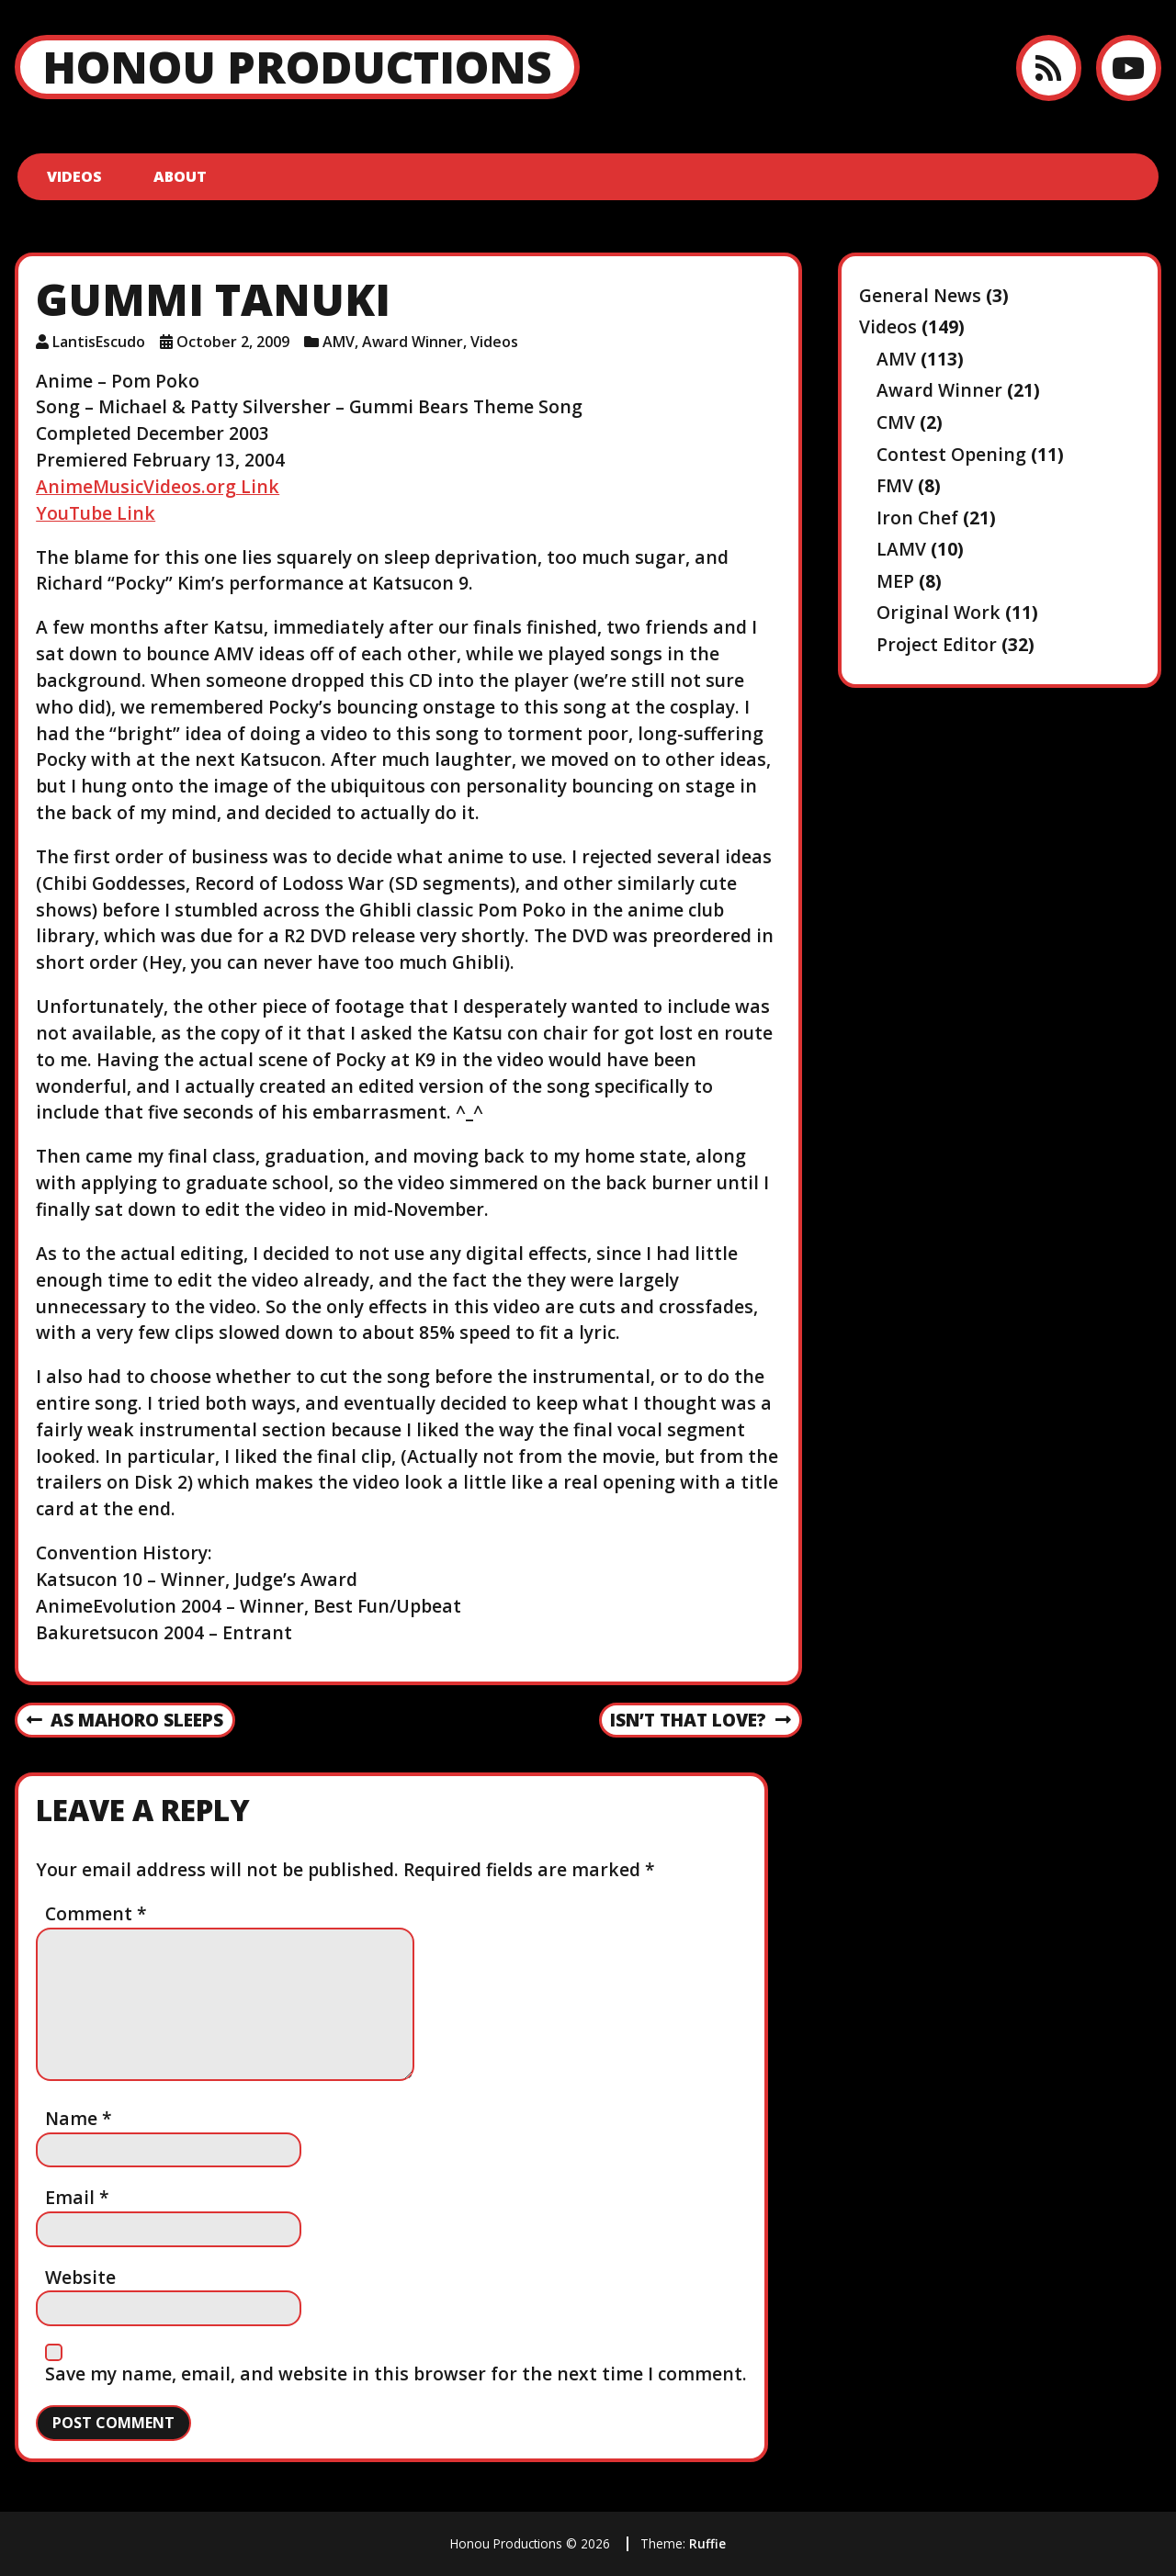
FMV (894, 485)
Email (77, 2197)
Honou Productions (297, 66)
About (180, 176)
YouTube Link (95, 513)
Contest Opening (951, 454)
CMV (895, 422)
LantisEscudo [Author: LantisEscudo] (98, 342)
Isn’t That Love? (700, 1721)
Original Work (938, 612)
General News (920, 295)
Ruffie (707, 2543)
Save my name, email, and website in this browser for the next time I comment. (396, 2373)
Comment (96, 1913)
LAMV (901, 548)
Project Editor (936, 644)
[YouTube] (1128, 67)
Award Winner (412, 342)
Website (80, 2277)
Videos (74, 176)
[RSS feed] (1048, 67)
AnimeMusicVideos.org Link (157, 486)
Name (78, 2118)
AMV (338, 342)
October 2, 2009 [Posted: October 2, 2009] (232, 342)
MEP (895, 580)
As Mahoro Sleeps (125, 1721)
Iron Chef (917, 517)
